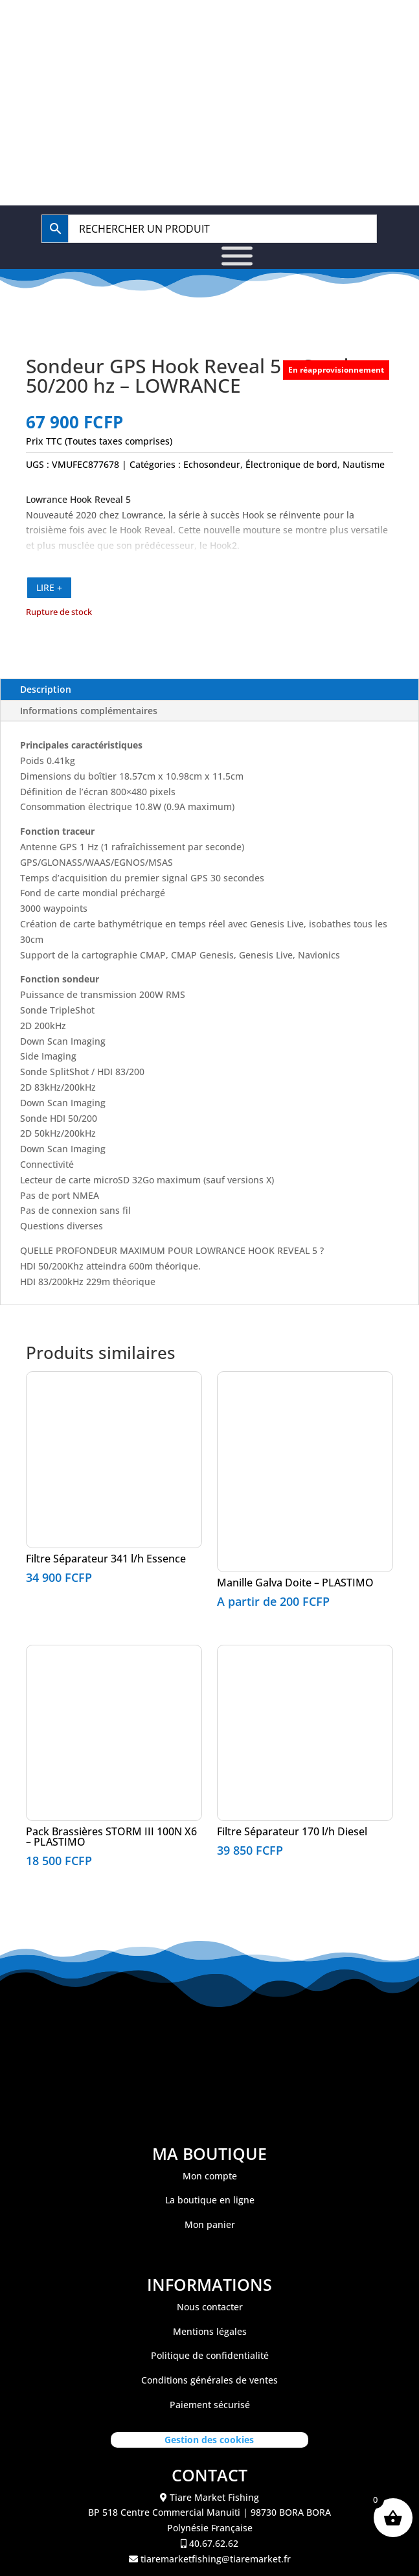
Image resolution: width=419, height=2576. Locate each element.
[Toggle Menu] (237, 255)
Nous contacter (210, 2307)
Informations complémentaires (88, 710)
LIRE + (49, 587)
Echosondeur (211, 464)
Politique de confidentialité (210, 2355)
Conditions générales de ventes (209, 2380)
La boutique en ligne (210, 2200)
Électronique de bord (291, 464)
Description (45, 689)
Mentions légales (210, 2331)
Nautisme (364, 464)
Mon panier (210, 2224)
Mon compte (210, 2176)
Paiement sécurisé (210, 2404)
